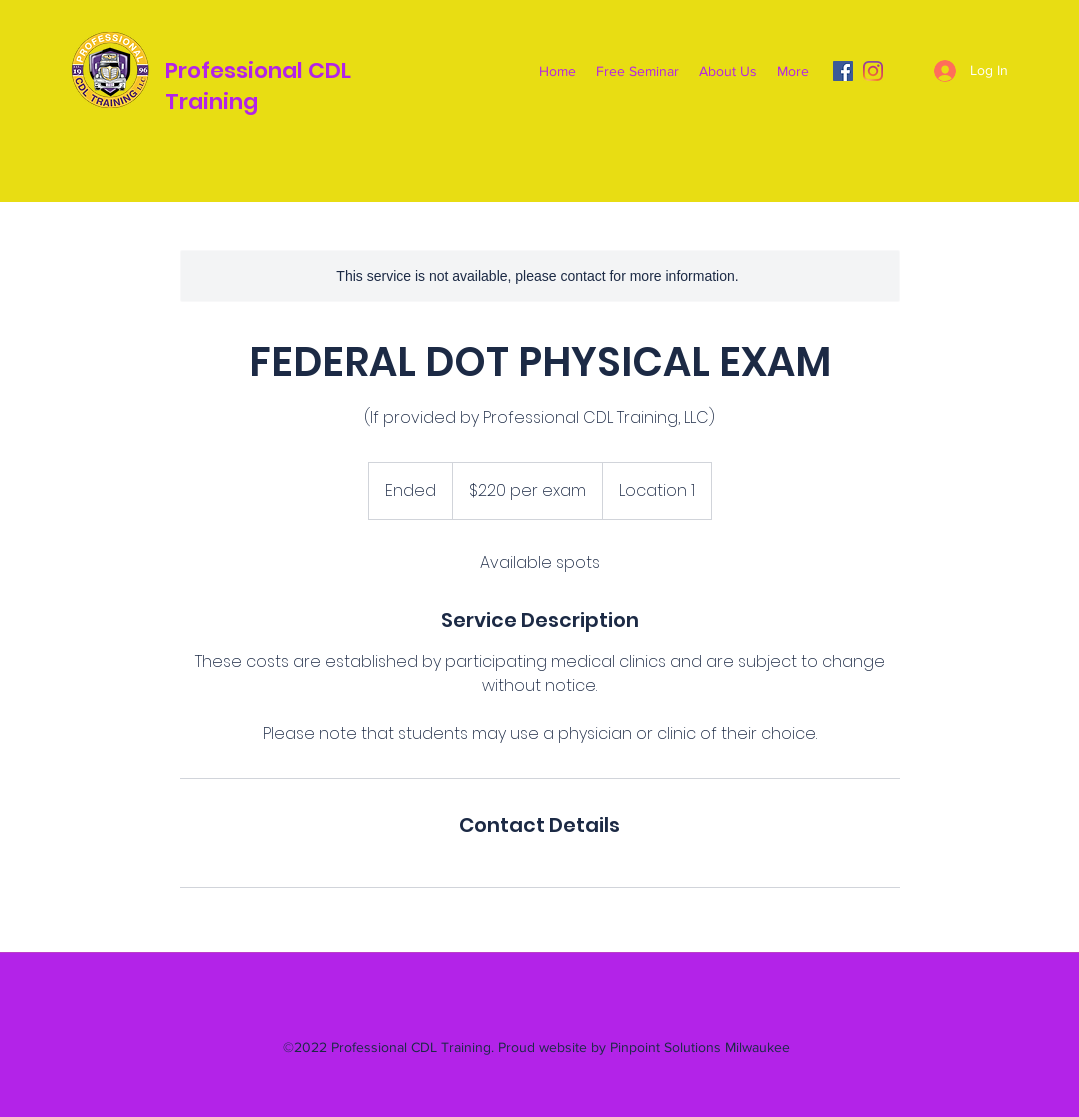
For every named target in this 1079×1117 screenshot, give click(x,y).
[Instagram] (873, 71)
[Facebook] (843, 71)
